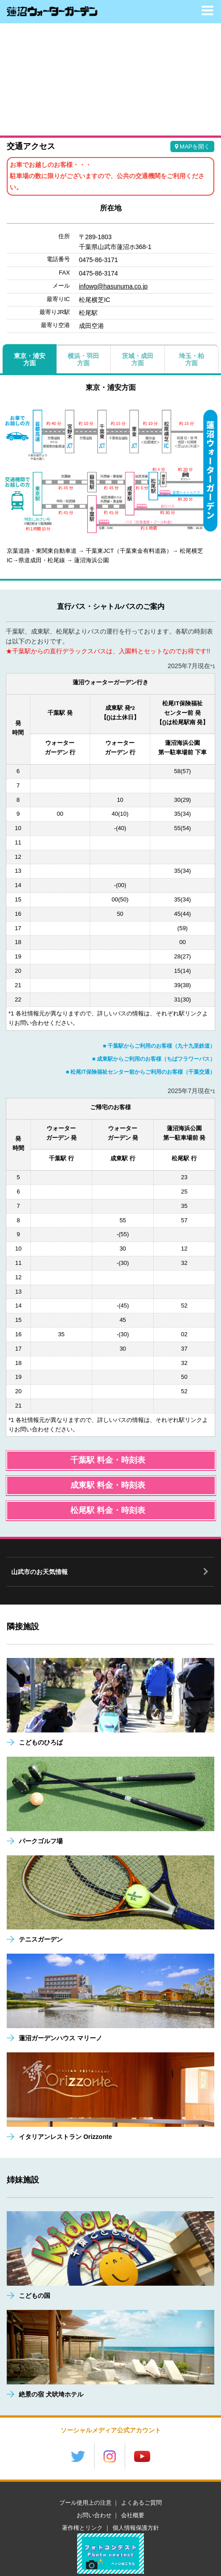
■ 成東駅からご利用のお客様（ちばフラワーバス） (153, 1059)
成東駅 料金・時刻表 (107, 1485)
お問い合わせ (94, 2515)
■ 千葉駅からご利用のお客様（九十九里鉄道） (159, 1046)
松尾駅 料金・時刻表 (107, 1510)
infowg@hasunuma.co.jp (113, 286)
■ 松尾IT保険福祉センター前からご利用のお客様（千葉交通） (140, 1072)
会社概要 (132, 2515)
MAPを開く (192, 146)
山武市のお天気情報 (39, 1571)
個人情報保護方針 (136, 2527)
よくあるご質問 (141, 2502)
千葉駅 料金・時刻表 (107, 1460)
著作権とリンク (82, 2527)
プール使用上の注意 (85, 2502)
